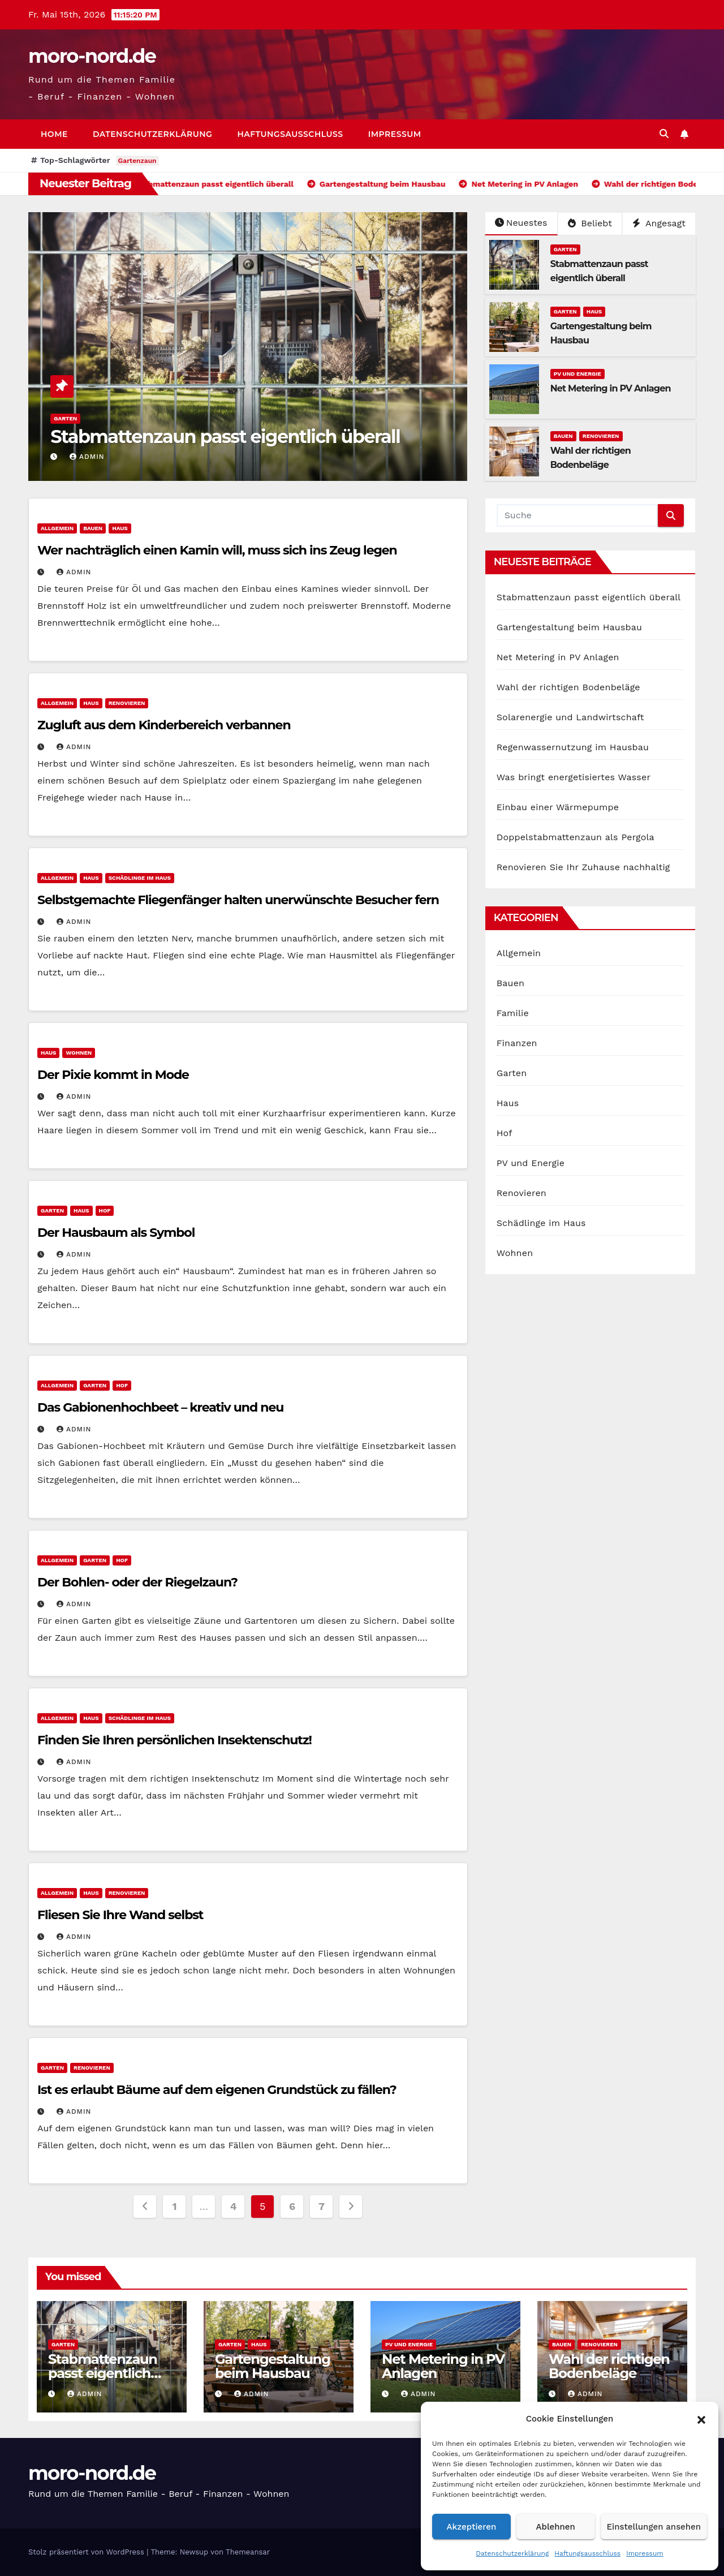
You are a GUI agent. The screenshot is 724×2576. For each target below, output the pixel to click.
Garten (65, 418)
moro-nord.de (92, 56)
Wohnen (79, 1053)
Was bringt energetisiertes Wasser (573, 777)
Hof (105, 1210)
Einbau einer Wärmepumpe (558, 807)
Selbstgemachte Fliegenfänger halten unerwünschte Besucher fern (238, 900)
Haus (594, 311)
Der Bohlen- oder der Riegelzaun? (137, 1582)
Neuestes (521, 222)
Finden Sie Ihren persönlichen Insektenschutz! (174, 1740)
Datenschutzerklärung (512, 2553)
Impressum (644, 2553)
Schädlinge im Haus (140, 878)
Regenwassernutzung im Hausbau (573, 747)
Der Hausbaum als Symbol (116, 1232)
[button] (701, 2418)
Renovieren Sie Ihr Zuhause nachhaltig (583, 867)
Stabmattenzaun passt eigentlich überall (225, 436)
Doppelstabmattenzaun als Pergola (575, 837)
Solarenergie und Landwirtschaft (570, 717)
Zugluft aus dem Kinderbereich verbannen (164, 725)
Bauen (563, 436)
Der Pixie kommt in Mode (113, 1074)
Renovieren (601, 436)
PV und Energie (577, 374)
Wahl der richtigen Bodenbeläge (568, 687)
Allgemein (57, 528)
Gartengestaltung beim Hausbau (569, 627)
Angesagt (659, 223)
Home (54, 134)
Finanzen (517, 1043)
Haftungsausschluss (587, 2553)
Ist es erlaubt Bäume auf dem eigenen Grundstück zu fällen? (217, 2089)
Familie (513, 1013)
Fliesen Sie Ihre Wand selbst (120, 1915)
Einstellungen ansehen (654, 2527)
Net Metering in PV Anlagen (610, 388)
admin (87, 457)
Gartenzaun (137, 161)
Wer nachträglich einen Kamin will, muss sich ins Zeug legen (217, 550)
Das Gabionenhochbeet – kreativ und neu (160, 1407)
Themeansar (248, 2552)
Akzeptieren (472, 2527)
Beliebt (590, 223)
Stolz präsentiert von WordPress (87, 2552)
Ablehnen (555, 2527)
